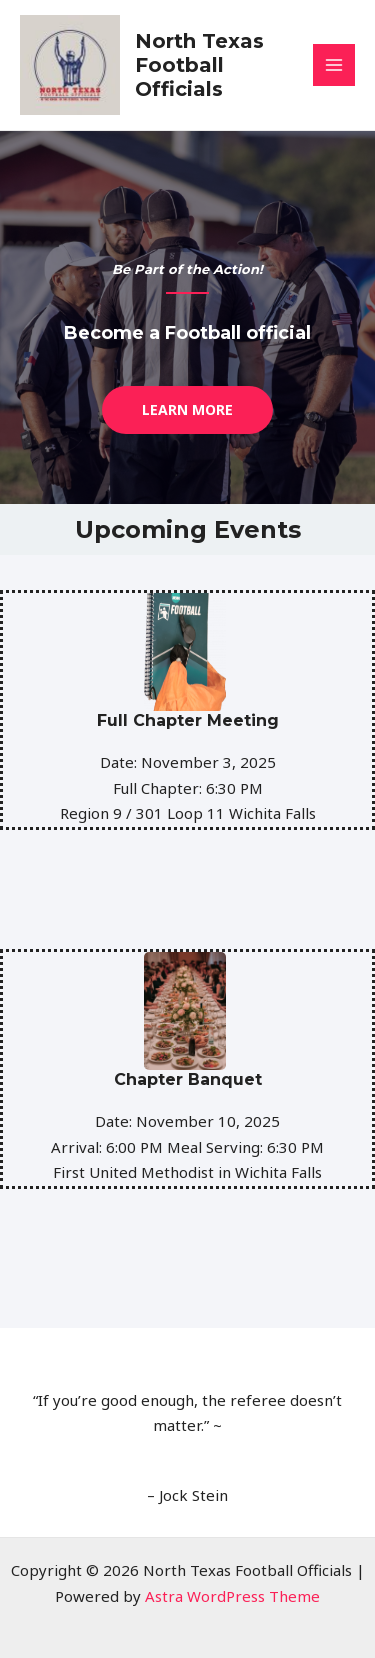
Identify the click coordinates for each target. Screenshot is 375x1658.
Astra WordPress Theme (232, 1596)
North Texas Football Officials (199, 65)
